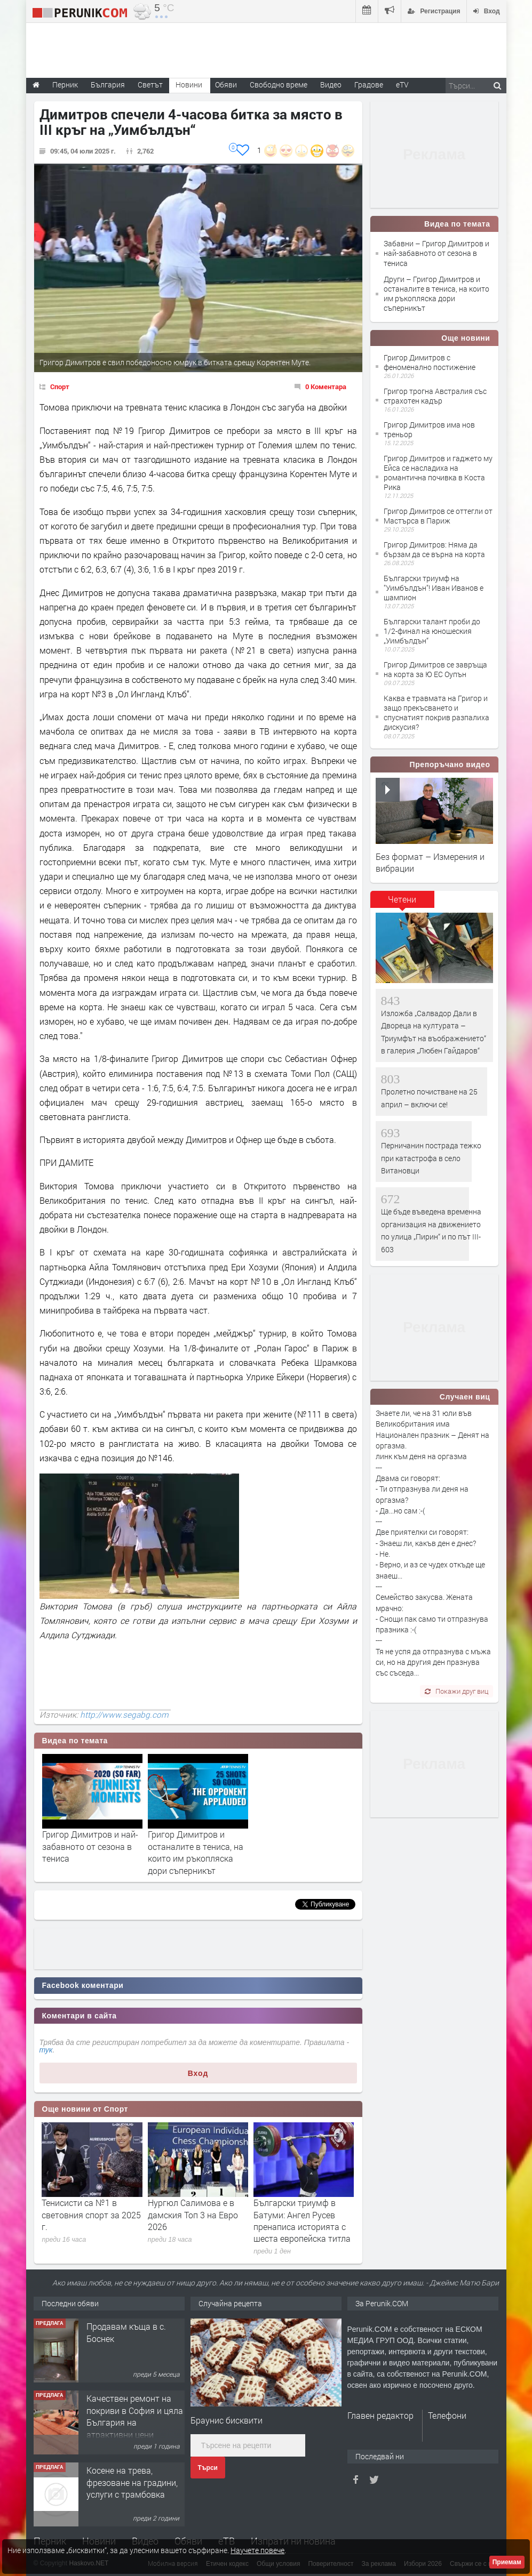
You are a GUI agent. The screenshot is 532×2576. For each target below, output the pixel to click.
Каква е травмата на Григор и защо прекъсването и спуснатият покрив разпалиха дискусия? (436, 712)
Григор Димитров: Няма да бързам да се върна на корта (434, 549)
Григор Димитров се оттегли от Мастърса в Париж (438, 516)
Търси (208, 2468)
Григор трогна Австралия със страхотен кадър (435, 396)
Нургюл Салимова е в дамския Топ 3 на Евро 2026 (193, 2214)
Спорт (59, 386)
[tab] (402, 903)
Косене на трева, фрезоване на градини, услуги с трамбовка (132, 2482)
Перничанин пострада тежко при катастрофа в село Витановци (431, 1158)
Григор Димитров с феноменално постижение (429, 362)
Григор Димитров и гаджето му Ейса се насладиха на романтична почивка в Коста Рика (438, 473)
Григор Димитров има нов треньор (429, 429)
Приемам (507, 2562)
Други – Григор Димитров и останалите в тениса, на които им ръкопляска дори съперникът (436, 293)
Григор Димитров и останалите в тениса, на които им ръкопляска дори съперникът (195, 1852)
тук (46, 2050)
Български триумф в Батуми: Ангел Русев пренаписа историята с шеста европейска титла (302, 2220)
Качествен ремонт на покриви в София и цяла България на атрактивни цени (134, 2416)
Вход (198, 2073)
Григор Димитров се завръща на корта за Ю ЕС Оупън (435, 669)
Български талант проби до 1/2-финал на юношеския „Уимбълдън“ (432, 631)
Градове (368, 84)
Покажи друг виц (456, 1691)
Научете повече (257, 2550)
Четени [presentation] (402, 899)
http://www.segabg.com (124, 1714)
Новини (189, 84)
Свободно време (278, 84)
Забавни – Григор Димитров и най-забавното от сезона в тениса (436, 253)
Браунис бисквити (226, 2420)
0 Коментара (325, 386)
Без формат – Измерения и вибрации (430, 862)
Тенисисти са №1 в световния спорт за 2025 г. (91, 2214)
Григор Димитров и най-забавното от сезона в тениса (90, 1846)
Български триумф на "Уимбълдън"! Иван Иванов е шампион (433, 587)
